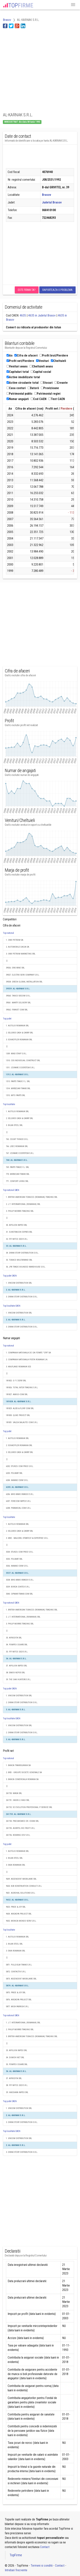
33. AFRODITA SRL (14, 1637)
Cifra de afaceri (26, 355)
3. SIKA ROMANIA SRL (15, 1865)
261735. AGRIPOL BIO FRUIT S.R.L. (20, 1828)
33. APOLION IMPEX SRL (16, 2050)
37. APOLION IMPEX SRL (16, 1665)
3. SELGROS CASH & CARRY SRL (19, 1452)
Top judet (7, 1018)
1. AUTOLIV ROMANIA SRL (17, 1025)
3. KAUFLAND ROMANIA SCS (18, 1366)
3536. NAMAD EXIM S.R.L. (17, 1566)
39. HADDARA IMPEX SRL (17, 2092)
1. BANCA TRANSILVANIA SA (18, 1765)
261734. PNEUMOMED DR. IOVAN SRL (22, 1821)
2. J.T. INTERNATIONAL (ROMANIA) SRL (23, 1204)
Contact (44, 2547)
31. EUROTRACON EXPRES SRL (19, 1232)
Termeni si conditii (42, 2565)
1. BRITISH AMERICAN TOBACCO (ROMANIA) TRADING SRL (31, 1197)
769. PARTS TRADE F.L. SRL (17, 1167)
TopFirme (16, 2555)
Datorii (33, 388)
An (9, 355)
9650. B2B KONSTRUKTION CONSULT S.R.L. (24, 1886)
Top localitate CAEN (11, 1305)
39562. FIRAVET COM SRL (17, 1009)
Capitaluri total (18, 372)
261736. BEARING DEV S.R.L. (18, 1835)
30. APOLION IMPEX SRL (16, 1225)
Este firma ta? (26, 289)
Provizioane (50, 388)
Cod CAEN (38, 399)
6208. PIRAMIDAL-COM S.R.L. (18, 1508)
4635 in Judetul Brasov (42, 315)
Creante (61, 383)
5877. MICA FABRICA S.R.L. (17, 2006)
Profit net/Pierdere (20, 361)
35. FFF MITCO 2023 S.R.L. (17, 1651)
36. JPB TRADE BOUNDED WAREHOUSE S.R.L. (26, 1267)
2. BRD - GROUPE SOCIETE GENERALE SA (24, 1772)
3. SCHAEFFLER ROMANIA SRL (19, 1039)
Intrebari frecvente (16, 2570)
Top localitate (9, 1104)
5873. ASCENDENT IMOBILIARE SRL (21, 1979)
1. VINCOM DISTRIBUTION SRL (19, 1283)
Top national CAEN (11, 1190)
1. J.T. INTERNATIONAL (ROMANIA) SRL (23, 2022)
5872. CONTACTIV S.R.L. (16, 1971)
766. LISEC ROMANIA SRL (17, 1146)
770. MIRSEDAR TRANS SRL (17, 1174)
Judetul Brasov (52, 202)
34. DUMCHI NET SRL (15, 2057)
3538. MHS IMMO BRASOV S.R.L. (20, 1580)
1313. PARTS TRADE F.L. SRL (18, 1081)
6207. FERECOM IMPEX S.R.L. (18, 1501)
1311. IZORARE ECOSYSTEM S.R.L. (20, 1067)
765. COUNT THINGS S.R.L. (17, 1139)
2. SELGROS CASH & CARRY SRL (19, 1032)
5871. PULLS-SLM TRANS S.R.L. (19, 1965)
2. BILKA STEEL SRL (14, 1858)
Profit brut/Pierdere (54, 355)
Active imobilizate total (23, 377)
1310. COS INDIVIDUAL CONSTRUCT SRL (23, 1060)
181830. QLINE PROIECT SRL (18, 1415)
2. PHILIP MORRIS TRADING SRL (20, 2029)
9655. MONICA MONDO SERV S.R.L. (21, 1921)
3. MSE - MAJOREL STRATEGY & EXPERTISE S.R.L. (27, 1538)
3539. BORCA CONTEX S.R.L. (18, 1587)
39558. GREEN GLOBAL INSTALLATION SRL (24, 982)
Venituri (42, 361)
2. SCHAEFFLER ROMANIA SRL (19, 1445)
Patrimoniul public (19, 393)
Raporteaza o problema (57, 289)
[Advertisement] (40, 68)
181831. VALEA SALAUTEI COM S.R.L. (22, 1422)
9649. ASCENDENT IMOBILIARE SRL (21, 1879)
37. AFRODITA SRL (14, 2078)
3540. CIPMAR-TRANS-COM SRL (19, 1594)
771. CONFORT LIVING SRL (17, 1181)
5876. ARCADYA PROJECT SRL (18, 1999)
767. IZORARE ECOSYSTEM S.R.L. (20, 1153)
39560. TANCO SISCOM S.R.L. (18, 995)
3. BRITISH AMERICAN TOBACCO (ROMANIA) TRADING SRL (31, 2036)
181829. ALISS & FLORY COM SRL (20, 1408)
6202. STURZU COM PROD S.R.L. (20, 1466)
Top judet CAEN (10, 1275)
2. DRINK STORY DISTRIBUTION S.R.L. (22, 1702)
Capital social (41, 372)
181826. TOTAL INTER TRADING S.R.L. (22, 1387)
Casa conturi (16, 388)
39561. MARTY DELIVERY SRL (18, 1002)
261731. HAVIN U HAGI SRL (17, 1800)
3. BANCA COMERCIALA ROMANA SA (22, 1779)
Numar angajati (18, 399)
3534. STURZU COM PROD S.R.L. (20, 1552)
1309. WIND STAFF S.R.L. (16, 1053)
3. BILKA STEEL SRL (14, 1125)
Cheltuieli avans (41, 366)
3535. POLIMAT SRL (14, 1559)
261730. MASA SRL (14, 1793)
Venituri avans (17, 366)
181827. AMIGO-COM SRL (17, 1394)
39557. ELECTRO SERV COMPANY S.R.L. (23, 975)
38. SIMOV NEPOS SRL (15, 1672)
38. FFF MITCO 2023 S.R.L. (17, 2085)
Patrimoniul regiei (47, 393)
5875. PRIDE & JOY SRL (16, 1992)
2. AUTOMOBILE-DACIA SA (17, 947)
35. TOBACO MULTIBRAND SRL (19, 1260)
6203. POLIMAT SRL (14, 1473)
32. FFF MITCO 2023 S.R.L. (17, 1239)
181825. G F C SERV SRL (16, 1380)
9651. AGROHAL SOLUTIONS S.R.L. (20, 1893)
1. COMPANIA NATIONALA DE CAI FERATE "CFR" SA (28, 1352)
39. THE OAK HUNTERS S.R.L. (18, 1679)
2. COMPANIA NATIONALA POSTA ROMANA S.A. (27, 1359)
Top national (8, 933)
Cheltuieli (58, 361)
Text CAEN (56, 399)
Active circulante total (23, 383)
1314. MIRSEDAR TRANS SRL (18, 1088)
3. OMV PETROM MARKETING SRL (20, 954)
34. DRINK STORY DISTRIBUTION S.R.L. (22, 1253)
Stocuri (46, 383)
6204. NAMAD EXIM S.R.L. (17, 1480)
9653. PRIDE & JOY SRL (16, 1907)
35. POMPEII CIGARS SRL (16, 2064)
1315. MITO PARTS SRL (15, 1095)
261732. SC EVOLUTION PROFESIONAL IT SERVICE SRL (29, 1807)
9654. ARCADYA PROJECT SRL (18, 1914)
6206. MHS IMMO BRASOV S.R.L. (20, 1494)
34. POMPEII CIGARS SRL (16, 1644)
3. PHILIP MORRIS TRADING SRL (20, 1211)
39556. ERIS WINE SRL (15, 968)
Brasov (46, 195)
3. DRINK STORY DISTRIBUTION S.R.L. (22, 1296)
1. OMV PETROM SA (14, 940)
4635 (23, 315)
